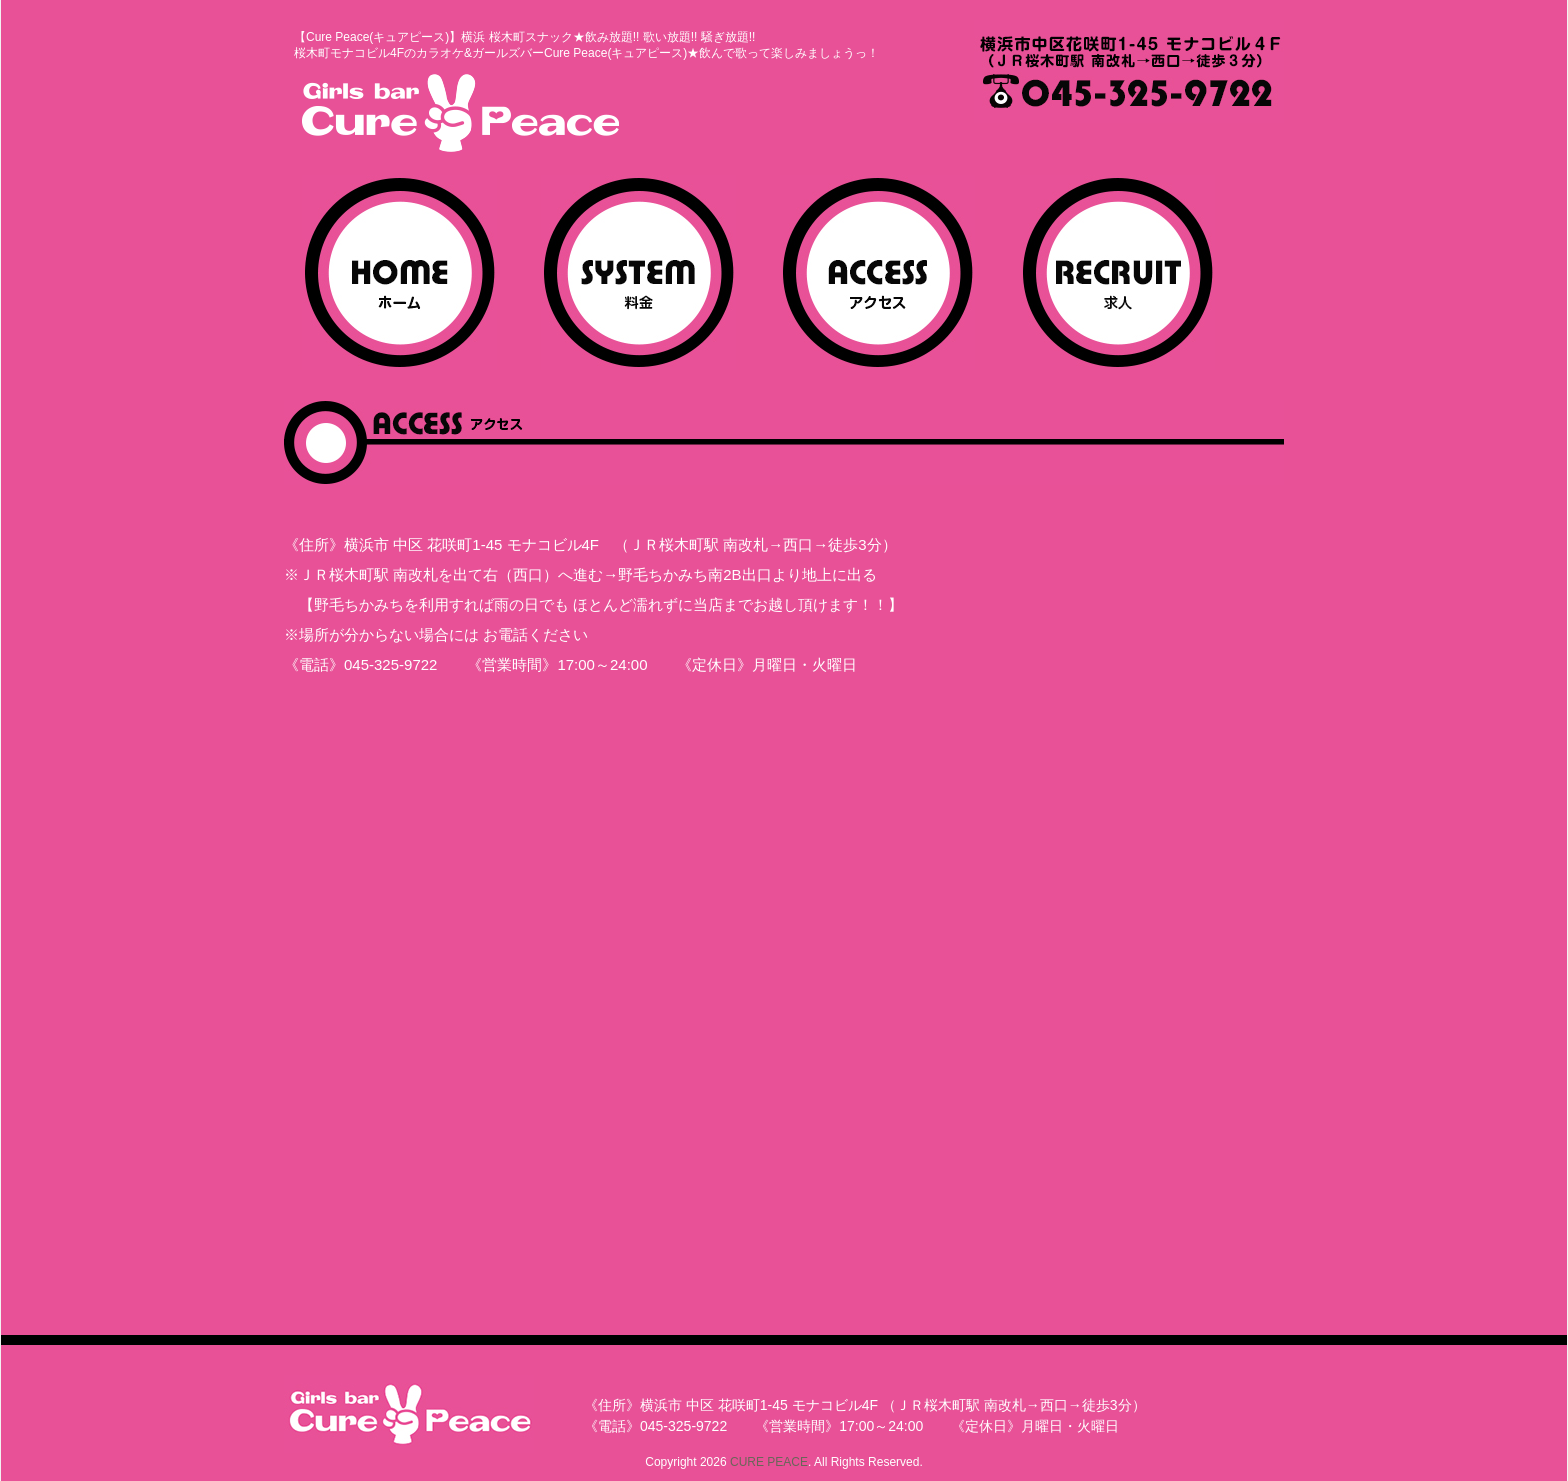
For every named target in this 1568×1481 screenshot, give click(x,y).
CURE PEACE (769, 1462)
